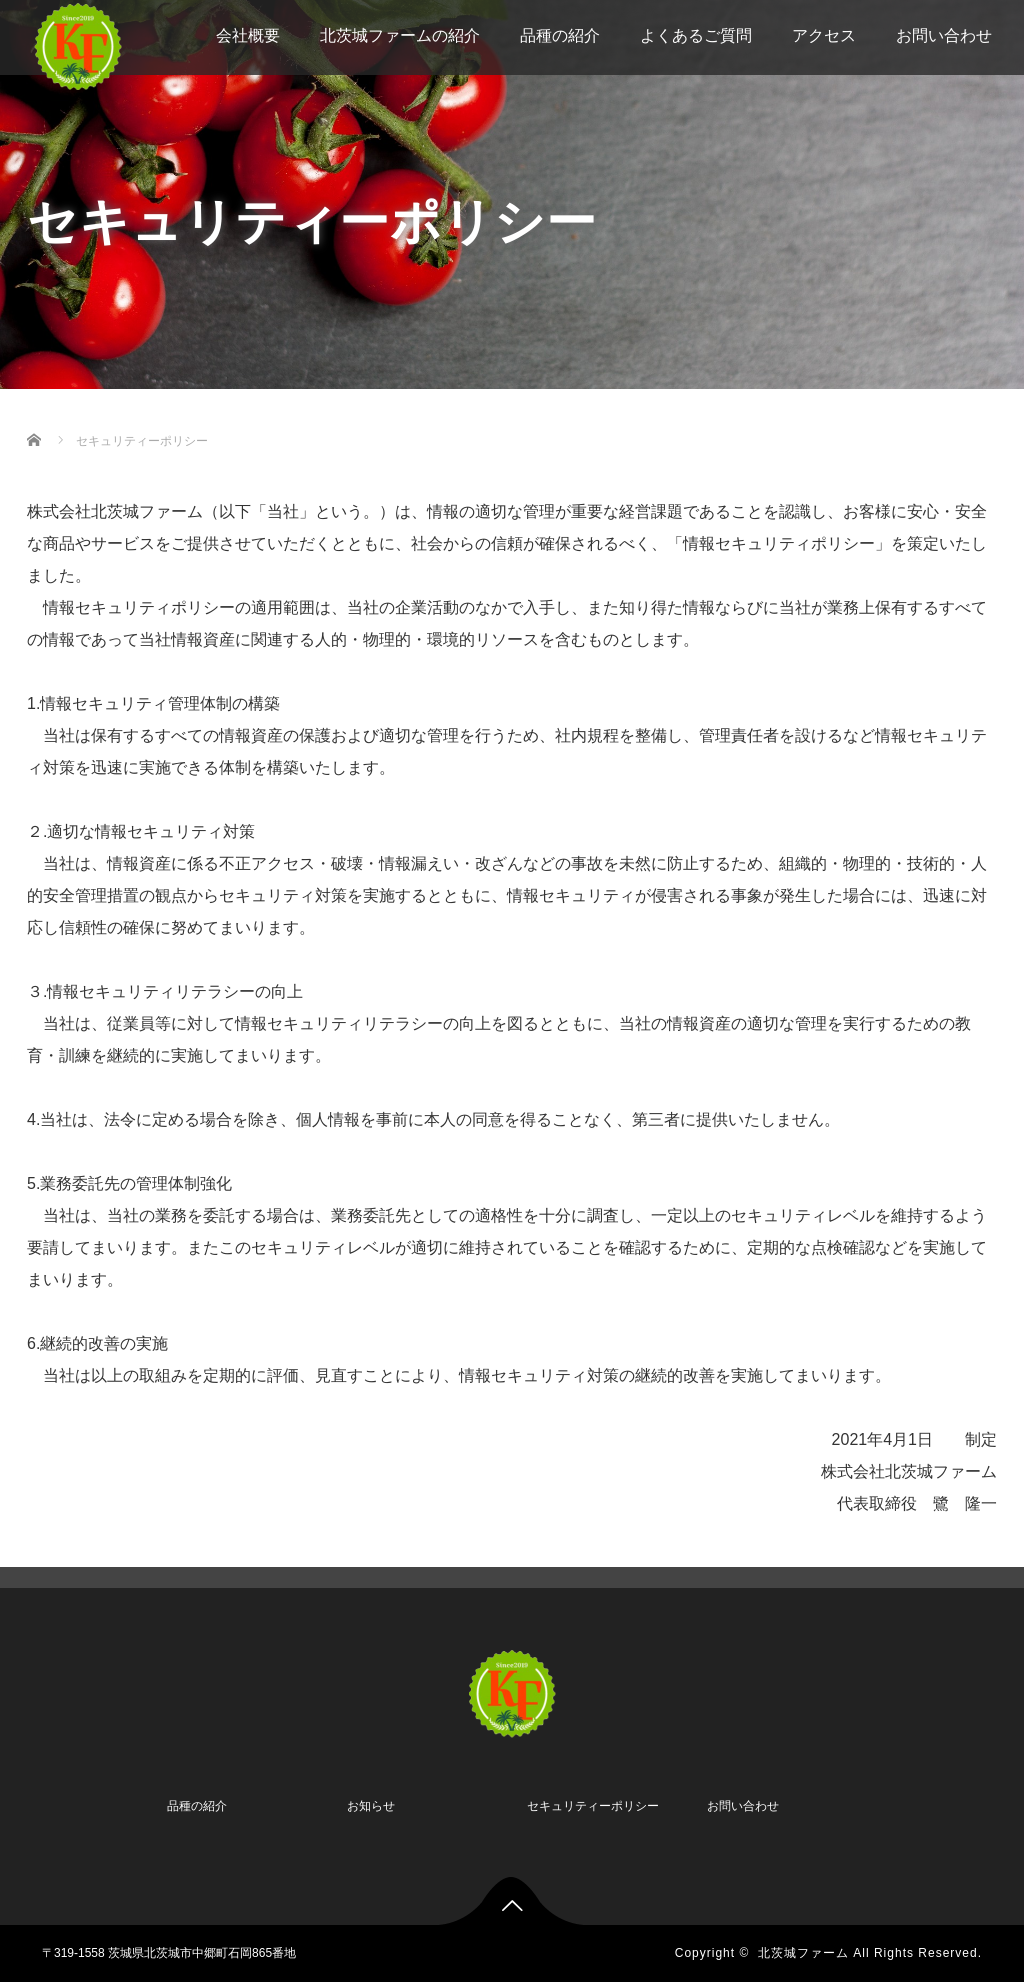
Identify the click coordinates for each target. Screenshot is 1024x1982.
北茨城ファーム (803, 1953)
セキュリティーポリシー (593, 1806)
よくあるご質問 (696, 35)
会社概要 (248, 35)
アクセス (824, 35)
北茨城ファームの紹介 (400, 35)
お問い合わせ (944, 35)
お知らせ (371, 1806)
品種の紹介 (560, 35)
